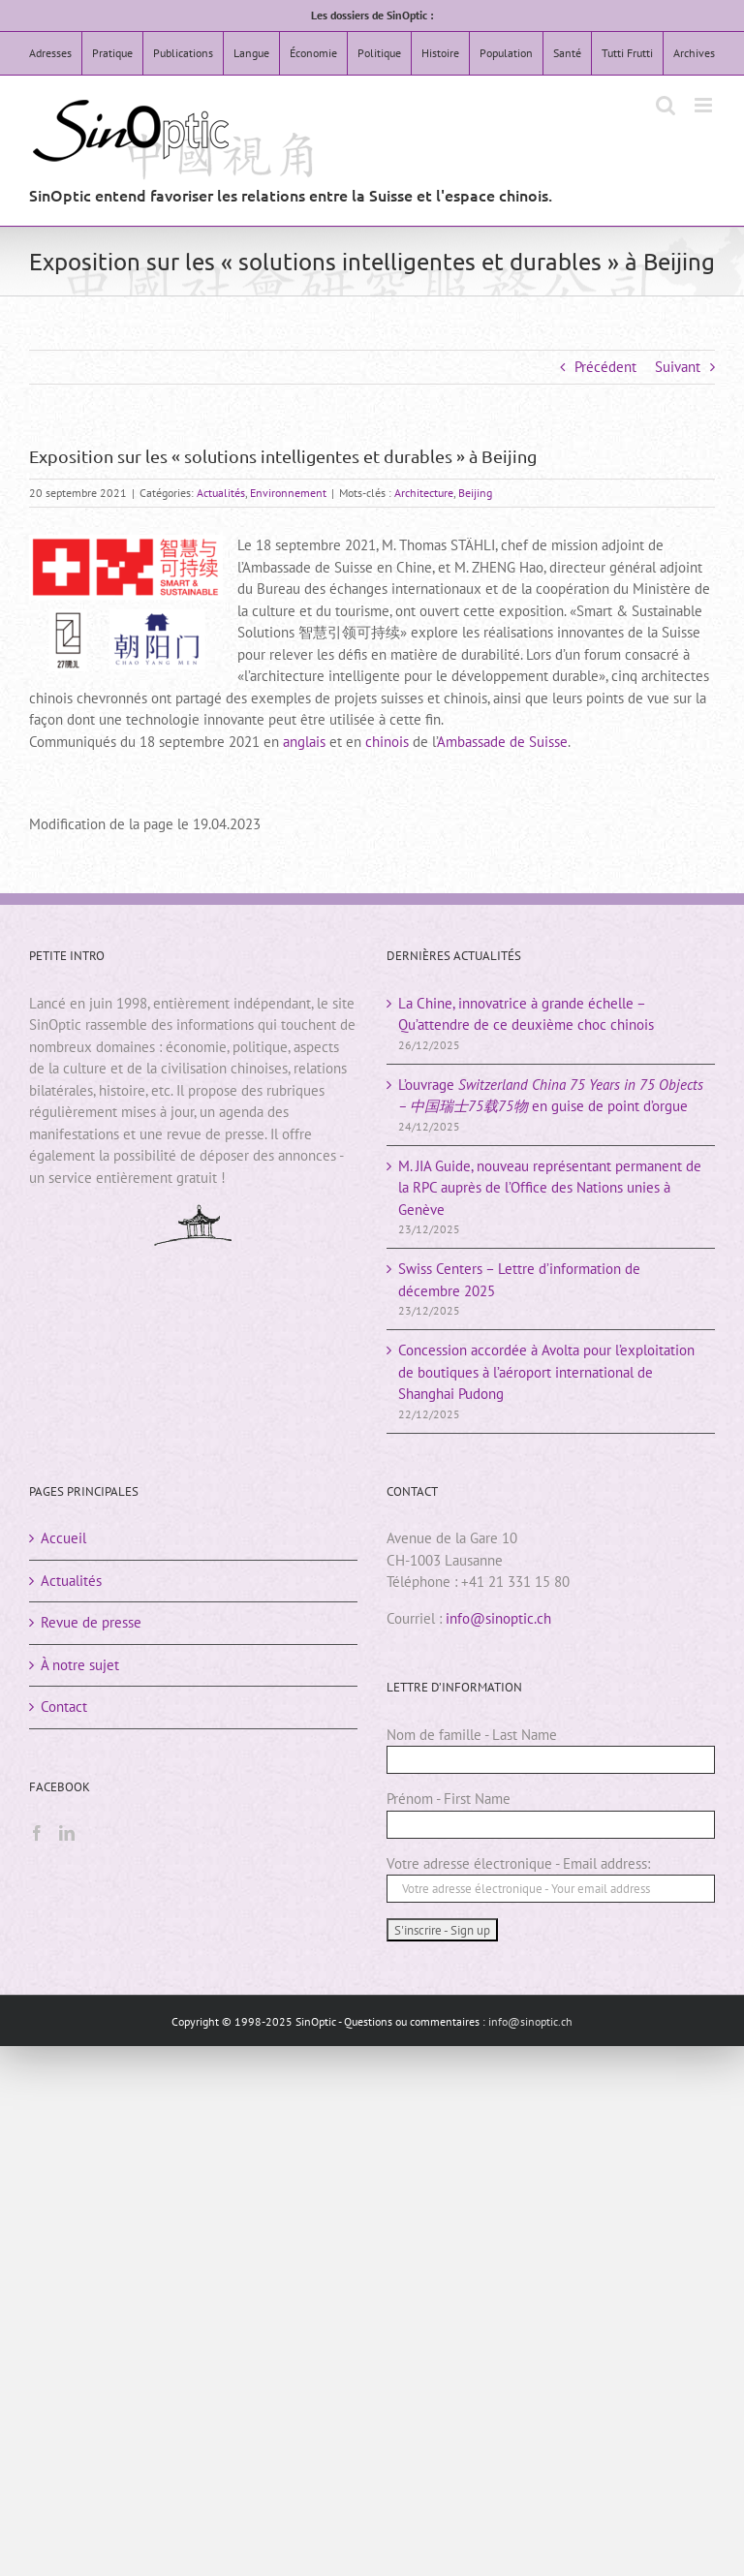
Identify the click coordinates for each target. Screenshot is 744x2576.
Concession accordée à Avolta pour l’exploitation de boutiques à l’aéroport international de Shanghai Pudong (546, 1372)
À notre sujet (80, 1665)
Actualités (221, 492)
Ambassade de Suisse (502, 741)
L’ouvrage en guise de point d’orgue (550, 1095)
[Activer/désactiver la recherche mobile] (665, 105)
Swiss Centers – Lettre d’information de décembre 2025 (519, 1279)
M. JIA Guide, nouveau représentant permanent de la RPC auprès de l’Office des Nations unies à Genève (549, 1188)
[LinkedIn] (67, 1833)
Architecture (423, 492)
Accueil (63, 1538)
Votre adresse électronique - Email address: (518, 1863)
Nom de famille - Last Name (472, 1734)
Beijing (475, 492)
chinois (387, 741)
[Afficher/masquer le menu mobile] (705, 105)
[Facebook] (37, 1833)
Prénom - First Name (449, 1798)
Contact (64, 1706)
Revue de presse (91, 1622)
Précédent (605, 366)
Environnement (288, 492)
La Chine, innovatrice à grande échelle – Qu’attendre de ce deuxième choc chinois (526, 1014)
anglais (304, 741)
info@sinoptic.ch (498, 1618)
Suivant (677, 366)
